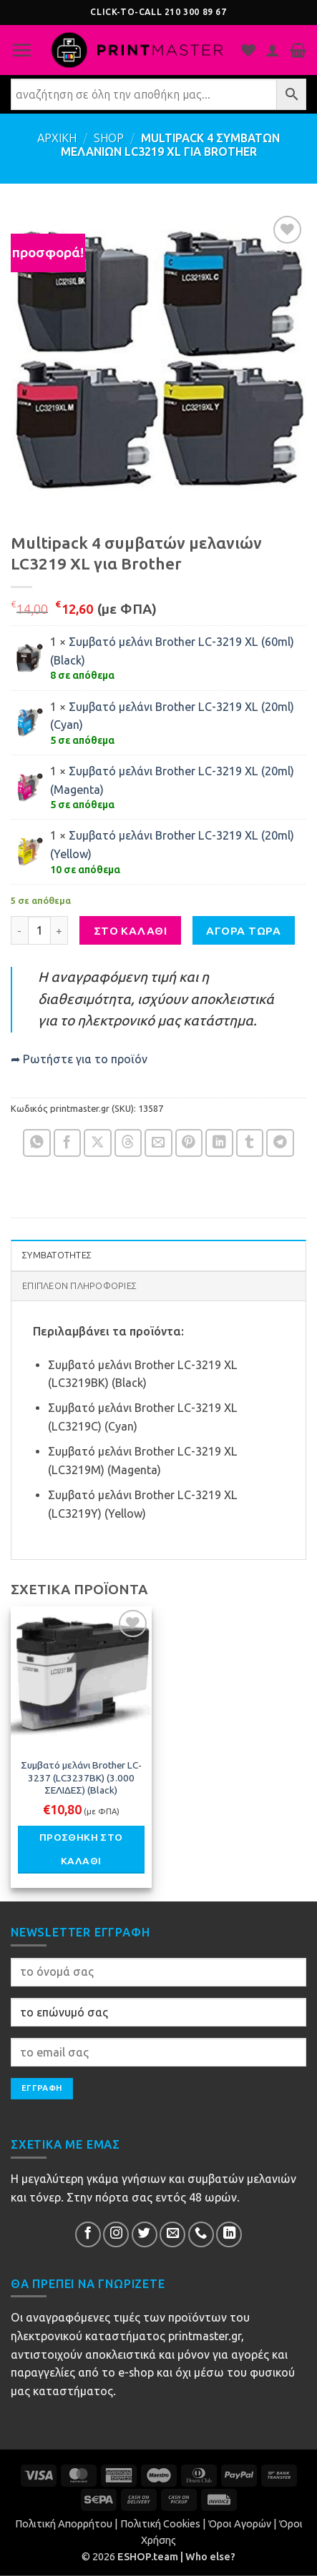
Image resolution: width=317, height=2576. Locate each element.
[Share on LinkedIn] (219, 1143)
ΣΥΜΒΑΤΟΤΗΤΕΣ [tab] (57, 1255)
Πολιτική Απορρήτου (63, 2523)
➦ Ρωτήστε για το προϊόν (79, 1059)
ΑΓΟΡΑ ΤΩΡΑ (243, 931)
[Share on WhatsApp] (37, 1143)
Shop (109, 138)
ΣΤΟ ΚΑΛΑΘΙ (130, 931)
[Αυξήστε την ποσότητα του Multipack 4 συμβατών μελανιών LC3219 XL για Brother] (59, 930)
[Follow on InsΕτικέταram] (116, 2234)
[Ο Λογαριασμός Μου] (272, 50)
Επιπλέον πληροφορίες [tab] (79, 1285)
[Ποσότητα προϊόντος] (39, 930)
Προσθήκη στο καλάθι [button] (81, 1849)
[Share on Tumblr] (250, 1143)
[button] (21, 50)
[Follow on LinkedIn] (229, 2234)
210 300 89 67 (196, 12)
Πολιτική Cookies (160, 2523)
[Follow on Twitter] (144, 2234)
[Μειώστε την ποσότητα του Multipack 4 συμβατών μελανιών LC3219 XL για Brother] (19, 930)
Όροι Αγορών (239, 2523)
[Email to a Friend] (158, 1143)
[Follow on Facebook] (88, 2234)
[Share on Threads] (128, 1143)
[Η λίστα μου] (248, 50)
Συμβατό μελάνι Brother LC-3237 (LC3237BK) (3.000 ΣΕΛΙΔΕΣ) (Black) (81, 1777)
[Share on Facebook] (68, 1143)
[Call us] (201, 2234)
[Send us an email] (172, 2234)
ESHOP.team (147, 2556)
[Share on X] (98, 1143)
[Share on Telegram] (280, 1143)
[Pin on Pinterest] (189, 1143)
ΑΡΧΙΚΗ (57, 138)
